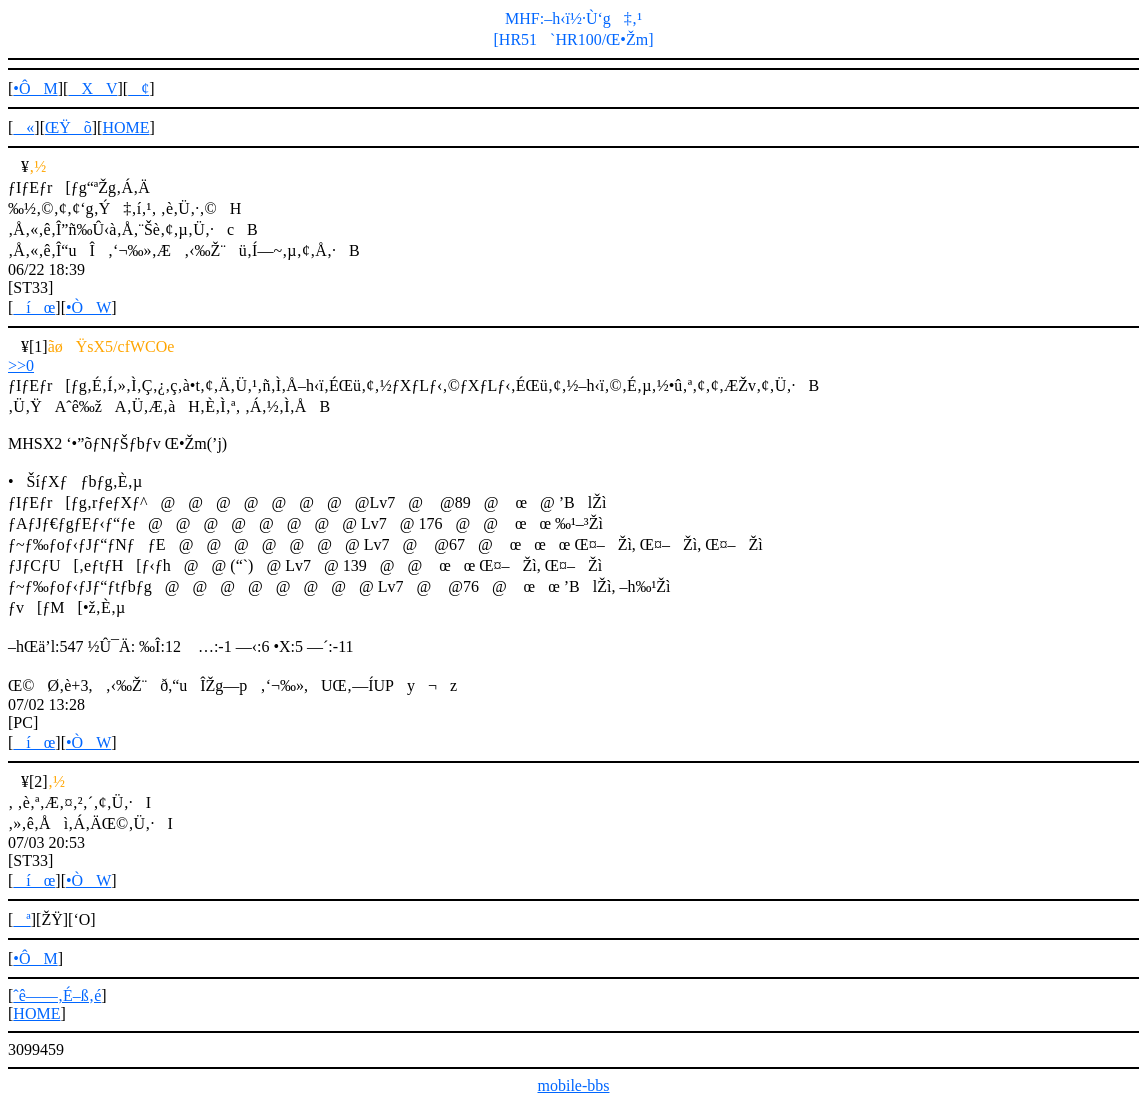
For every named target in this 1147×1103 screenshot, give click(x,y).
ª (21, 919)
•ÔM (35, 88)
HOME (125, 127)
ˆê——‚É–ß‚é (57, 995)
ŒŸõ (68, 127)
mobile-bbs (574, 1085)
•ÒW (88, 307)
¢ (138, 88)
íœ (34, 307)
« (23, 127)
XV (92, 88)
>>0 (21, 365)
